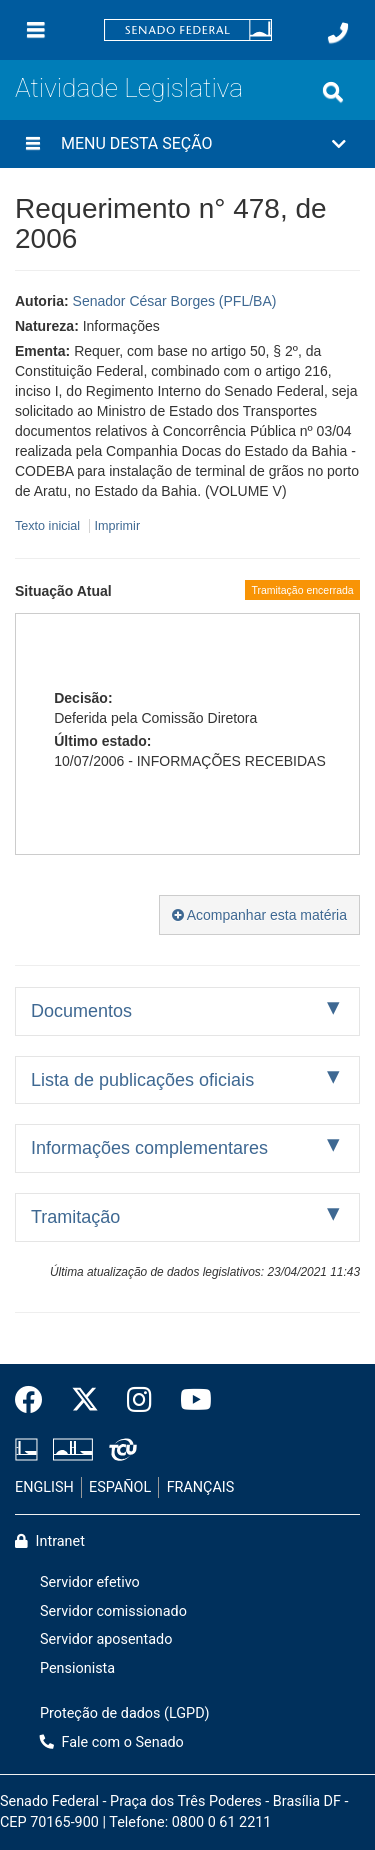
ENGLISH (44, 1487)
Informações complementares (149, 1148)
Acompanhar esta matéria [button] (259, 915)
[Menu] (36, 30)
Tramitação (75, 1217)
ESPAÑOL (120, 1487)
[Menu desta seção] (33, 144)
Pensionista (77, 1668)
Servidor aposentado (106, 1639)
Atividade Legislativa (129, 88)
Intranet (50, 1541)
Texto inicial (49, 526)
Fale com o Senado (112, 1742)
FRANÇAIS (201, 1487)
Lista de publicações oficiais (142, 1080)
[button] (187, 144)
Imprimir (117, 526)
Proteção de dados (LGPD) (125, 1713)
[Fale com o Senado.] (338, 33)
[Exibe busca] (333, 92)
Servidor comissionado (113, 1611)
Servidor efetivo (90, 1582)
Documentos (81, 1011)
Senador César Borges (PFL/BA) (175, 301)
